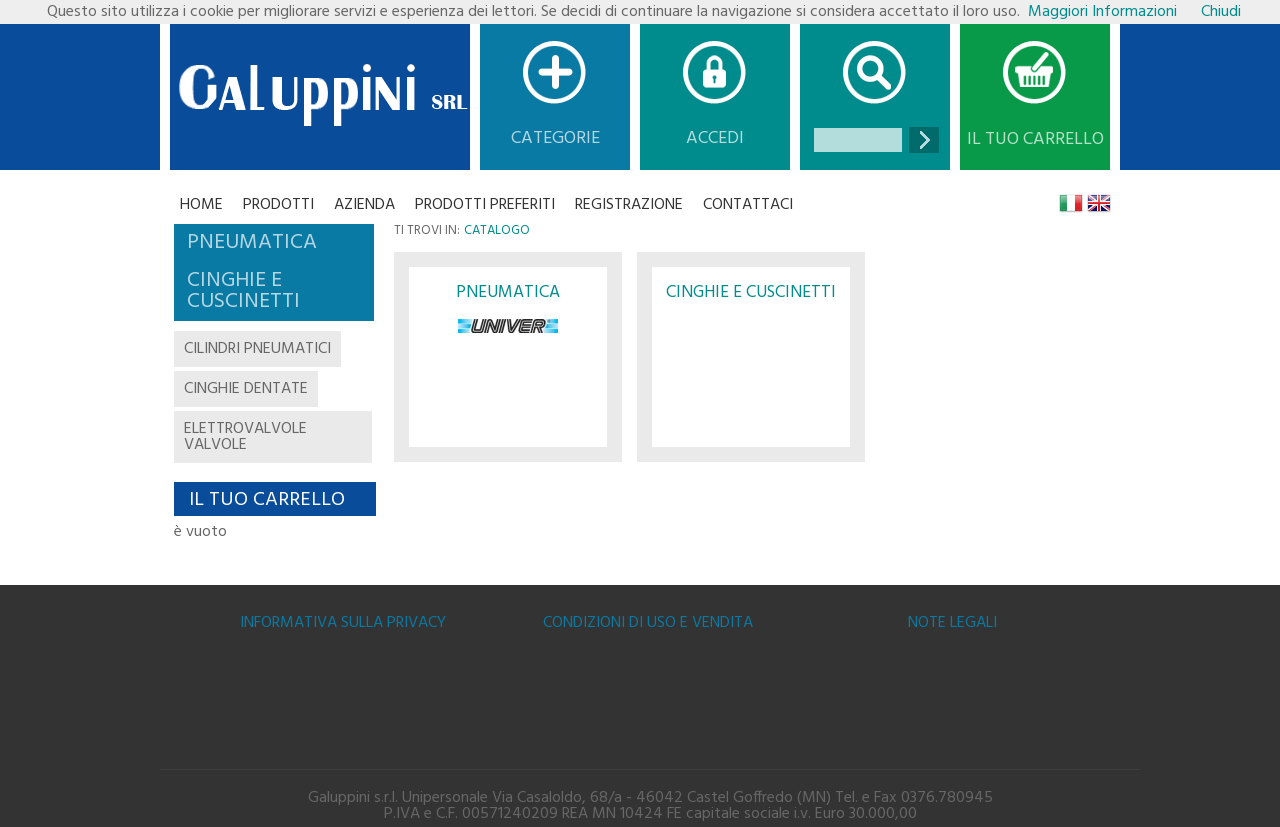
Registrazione (629, 205)
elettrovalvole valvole (245, 437)
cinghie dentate (246, 389)
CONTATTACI (748, 205)
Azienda (364, 205)
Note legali (952, 623)
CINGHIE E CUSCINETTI (751, 292)
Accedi (715, 138)
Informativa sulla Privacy (343, 623)
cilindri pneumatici (257, 349)
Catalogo (497, 230)
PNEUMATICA (508, 292)
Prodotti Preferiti (485, 205)
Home (201, 205)
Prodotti (278, 205)
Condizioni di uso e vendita (648, 623)
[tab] (274, 243)
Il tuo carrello (1035, 140)
